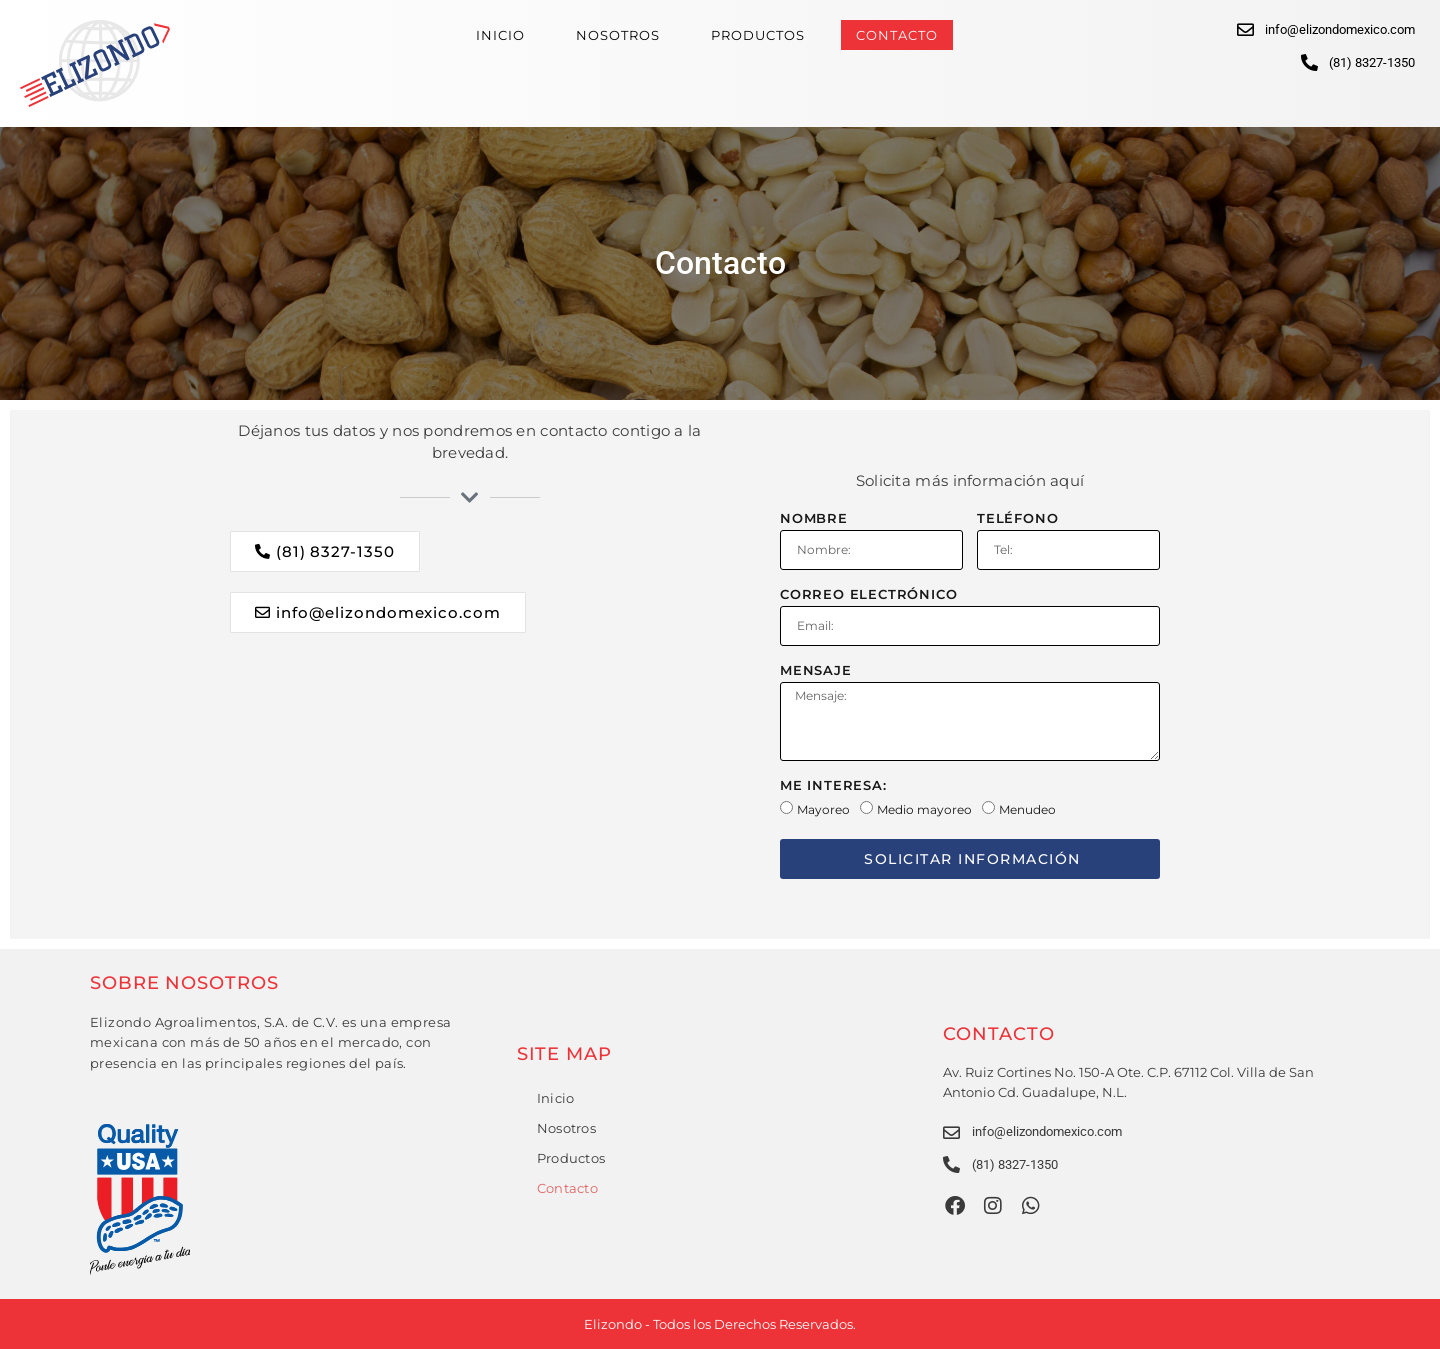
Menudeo (1027, 809)
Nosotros (618, 35)
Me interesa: (833, 786)
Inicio (500, 35)
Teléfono (1017, 519)
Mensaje (816, 671)
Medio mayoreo (924, 809)
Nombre (814, 519)
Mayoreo (823, 809)
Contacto (897, 35)
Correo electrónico (868, 595)
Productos (758, 35)
